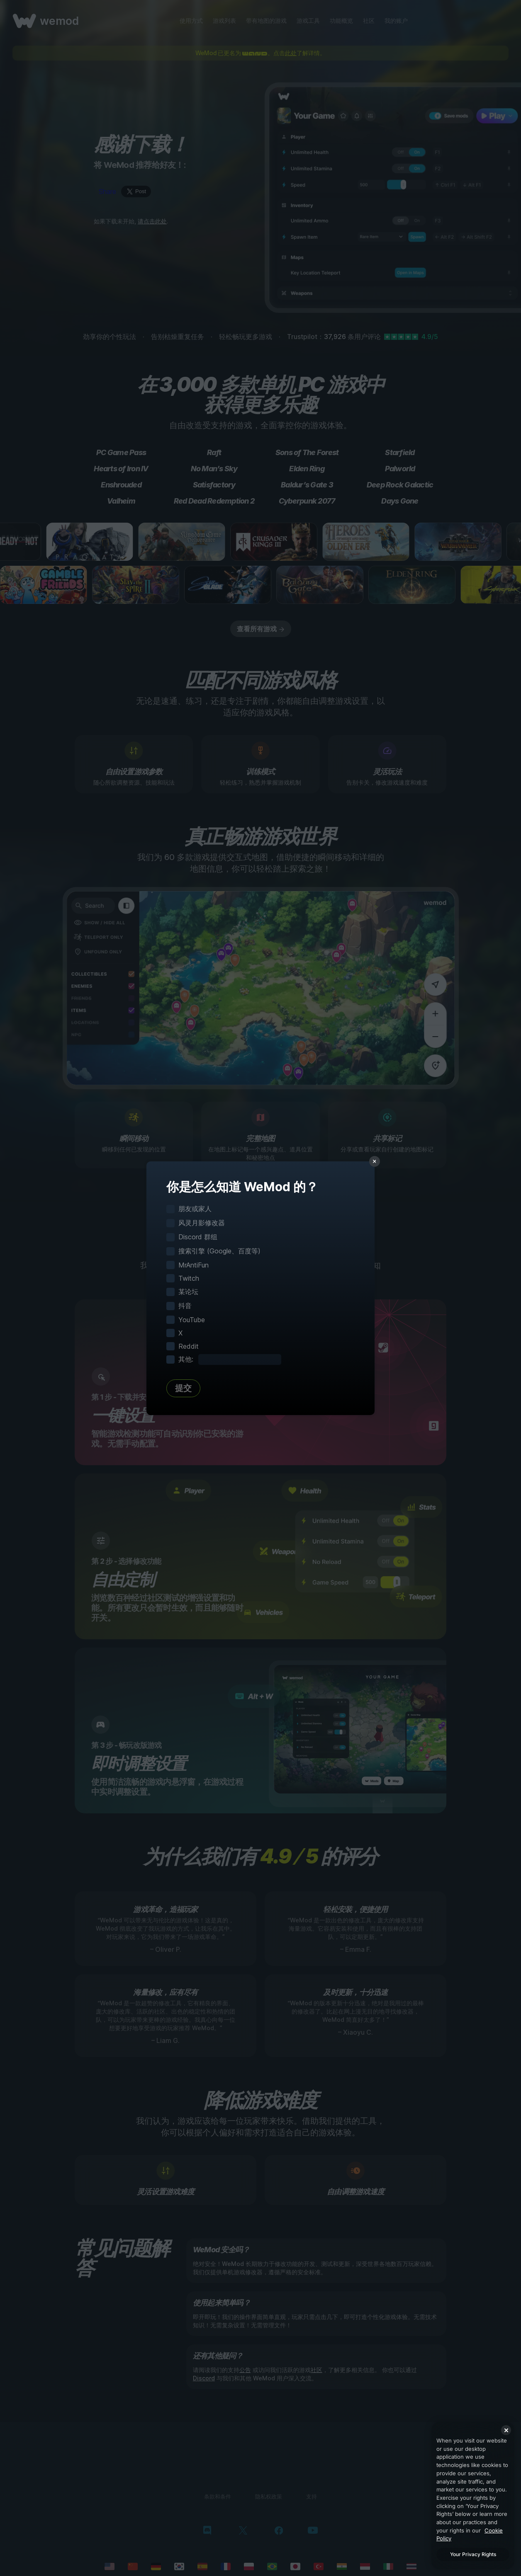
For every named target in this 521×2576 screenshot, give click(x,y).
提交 (183, 1388)
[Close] (506, 2430)
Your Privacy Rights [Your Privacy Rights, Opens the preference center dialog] (473, 2554)
